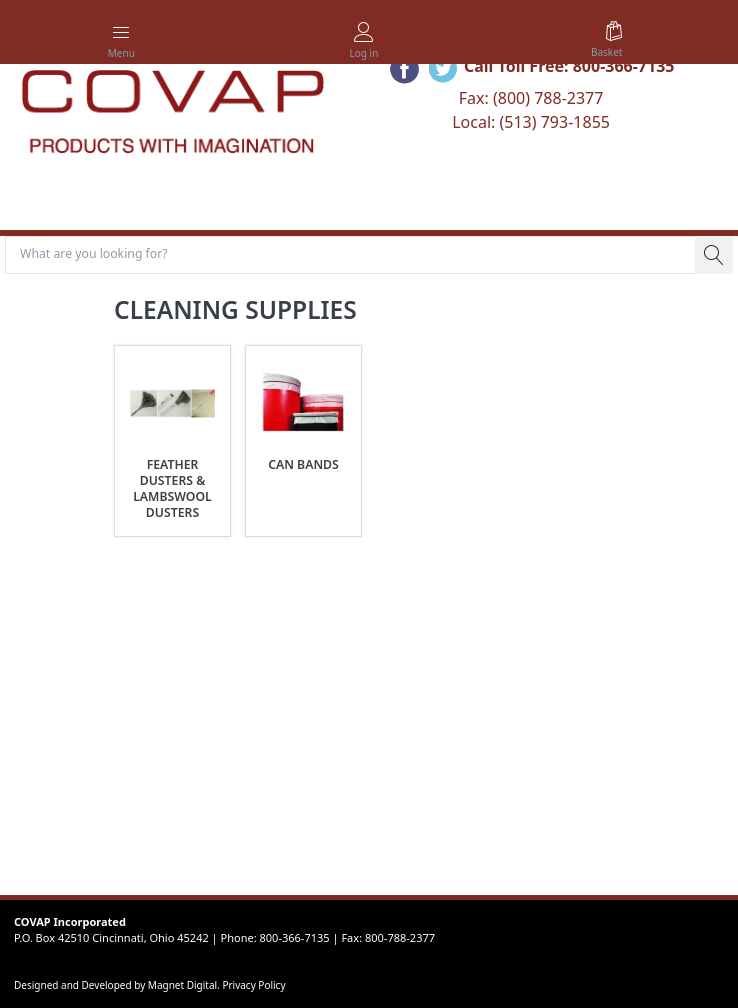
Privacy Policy (253, 985)
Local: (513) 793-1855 (531, 122)
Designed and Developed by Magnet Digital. (118, 985)
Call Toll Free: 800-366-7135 (569, 66)
